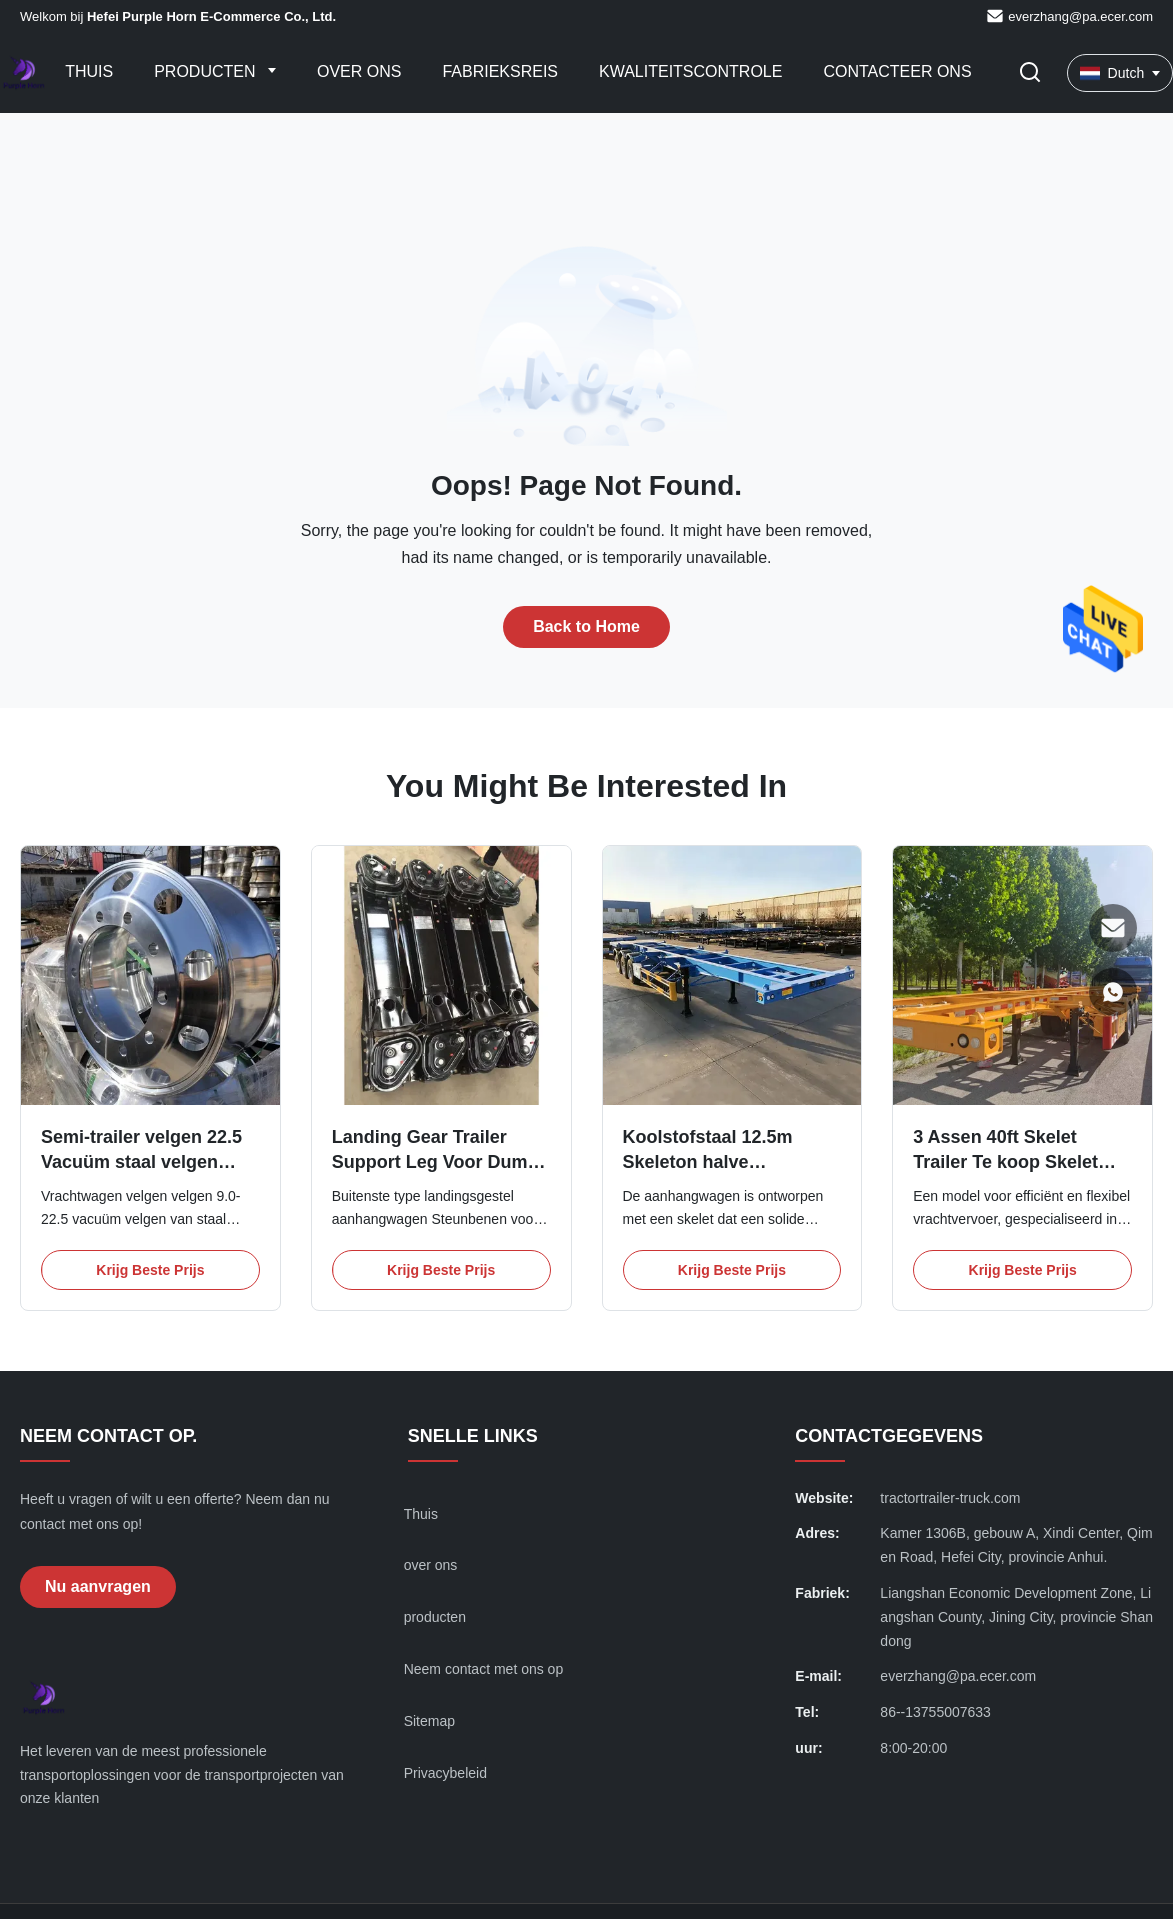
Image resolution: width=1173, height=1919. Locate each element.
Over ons (359, 71)
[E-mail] (1113, 928)
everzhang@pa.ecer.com (1080, 16)
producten (435, 1617)
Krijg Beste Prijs (150, 1270)
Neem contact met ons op (484, 1669)
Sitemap (429, 1721)
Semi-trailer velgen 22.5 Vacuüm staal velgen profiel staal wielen (141, 1162)
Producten (207, 71)
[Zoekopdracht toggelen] (1030, 73)
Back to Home (586, 626)
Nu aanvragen (98, 1586)
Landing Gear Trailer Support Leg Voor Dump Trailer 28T (435, 1162)
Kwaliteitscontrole (690, 71)
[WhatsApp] (1113, 992)
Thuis (89, 71)
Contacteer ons (897, 71)
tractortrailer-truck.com (950, 1498)
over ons (431, 1565)
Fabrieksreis (500, 71)
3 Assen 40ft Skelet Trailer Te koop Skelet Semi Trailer (1005, 1162)
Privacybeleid (445, 1773)
